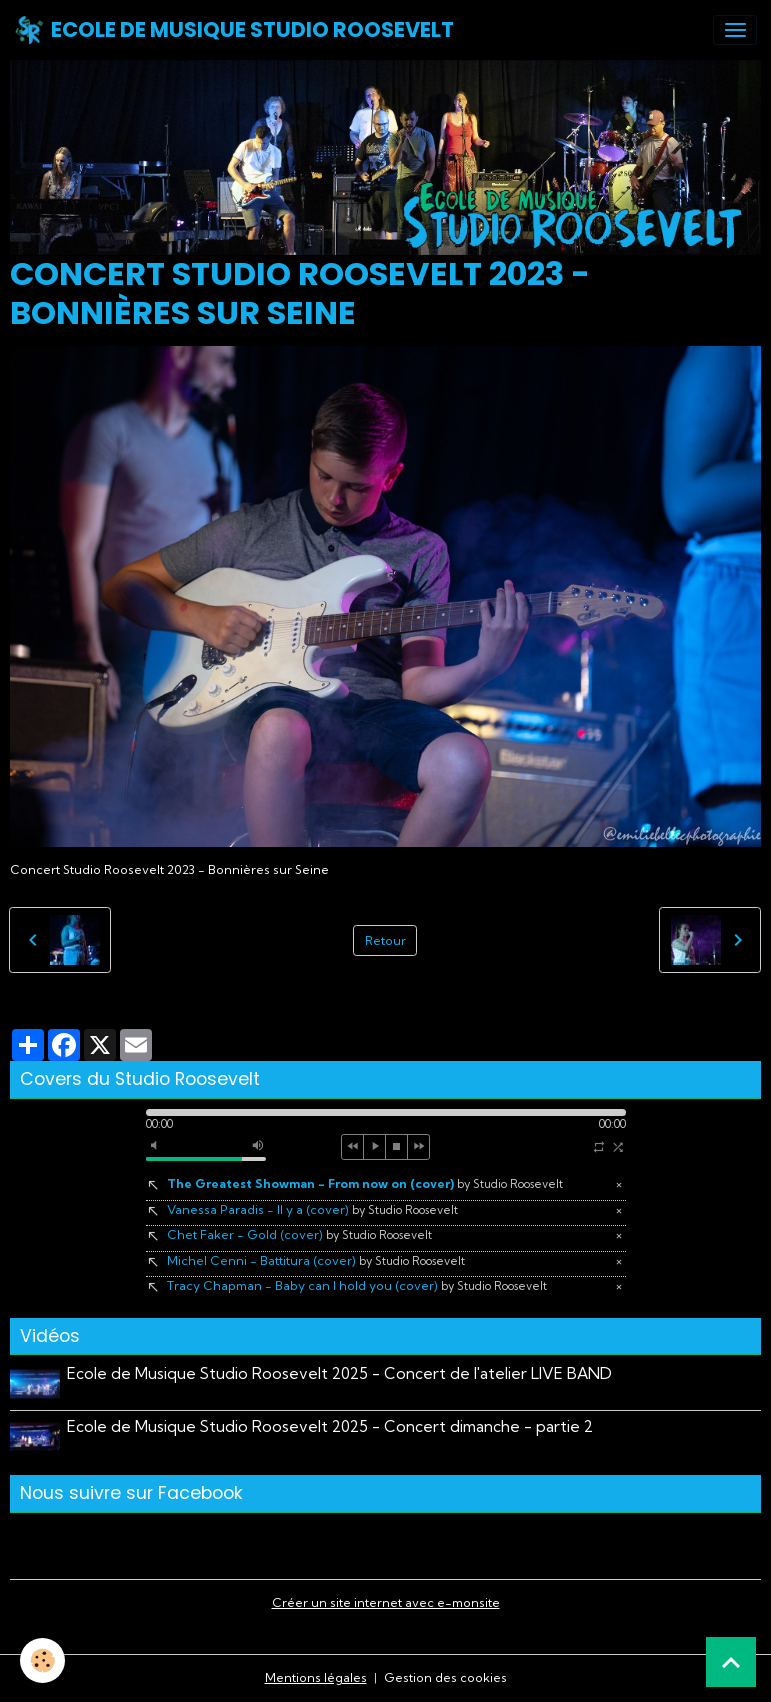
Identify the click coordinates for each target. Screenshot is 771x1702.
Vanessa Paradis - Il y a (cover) (312, 1209)
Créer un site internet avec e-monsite (386, 1602)
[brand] (234, 30)
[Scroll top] (731, 1662)
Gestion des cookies (445, 1677)
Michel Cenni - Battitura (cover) (316, 1260)
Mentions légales (316, 1677)
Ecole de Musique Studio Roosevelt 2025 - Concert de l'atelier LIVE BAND (339, 1373)
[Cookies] (42, 1660)
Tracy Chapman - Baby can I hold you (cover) (357, 1285)
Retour (385, 940)
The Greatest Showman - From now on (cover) (365, 1183)
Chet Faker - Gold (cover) (299, 1234)
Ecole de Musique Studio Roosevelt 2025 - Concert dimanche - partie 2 (330, 1426)
